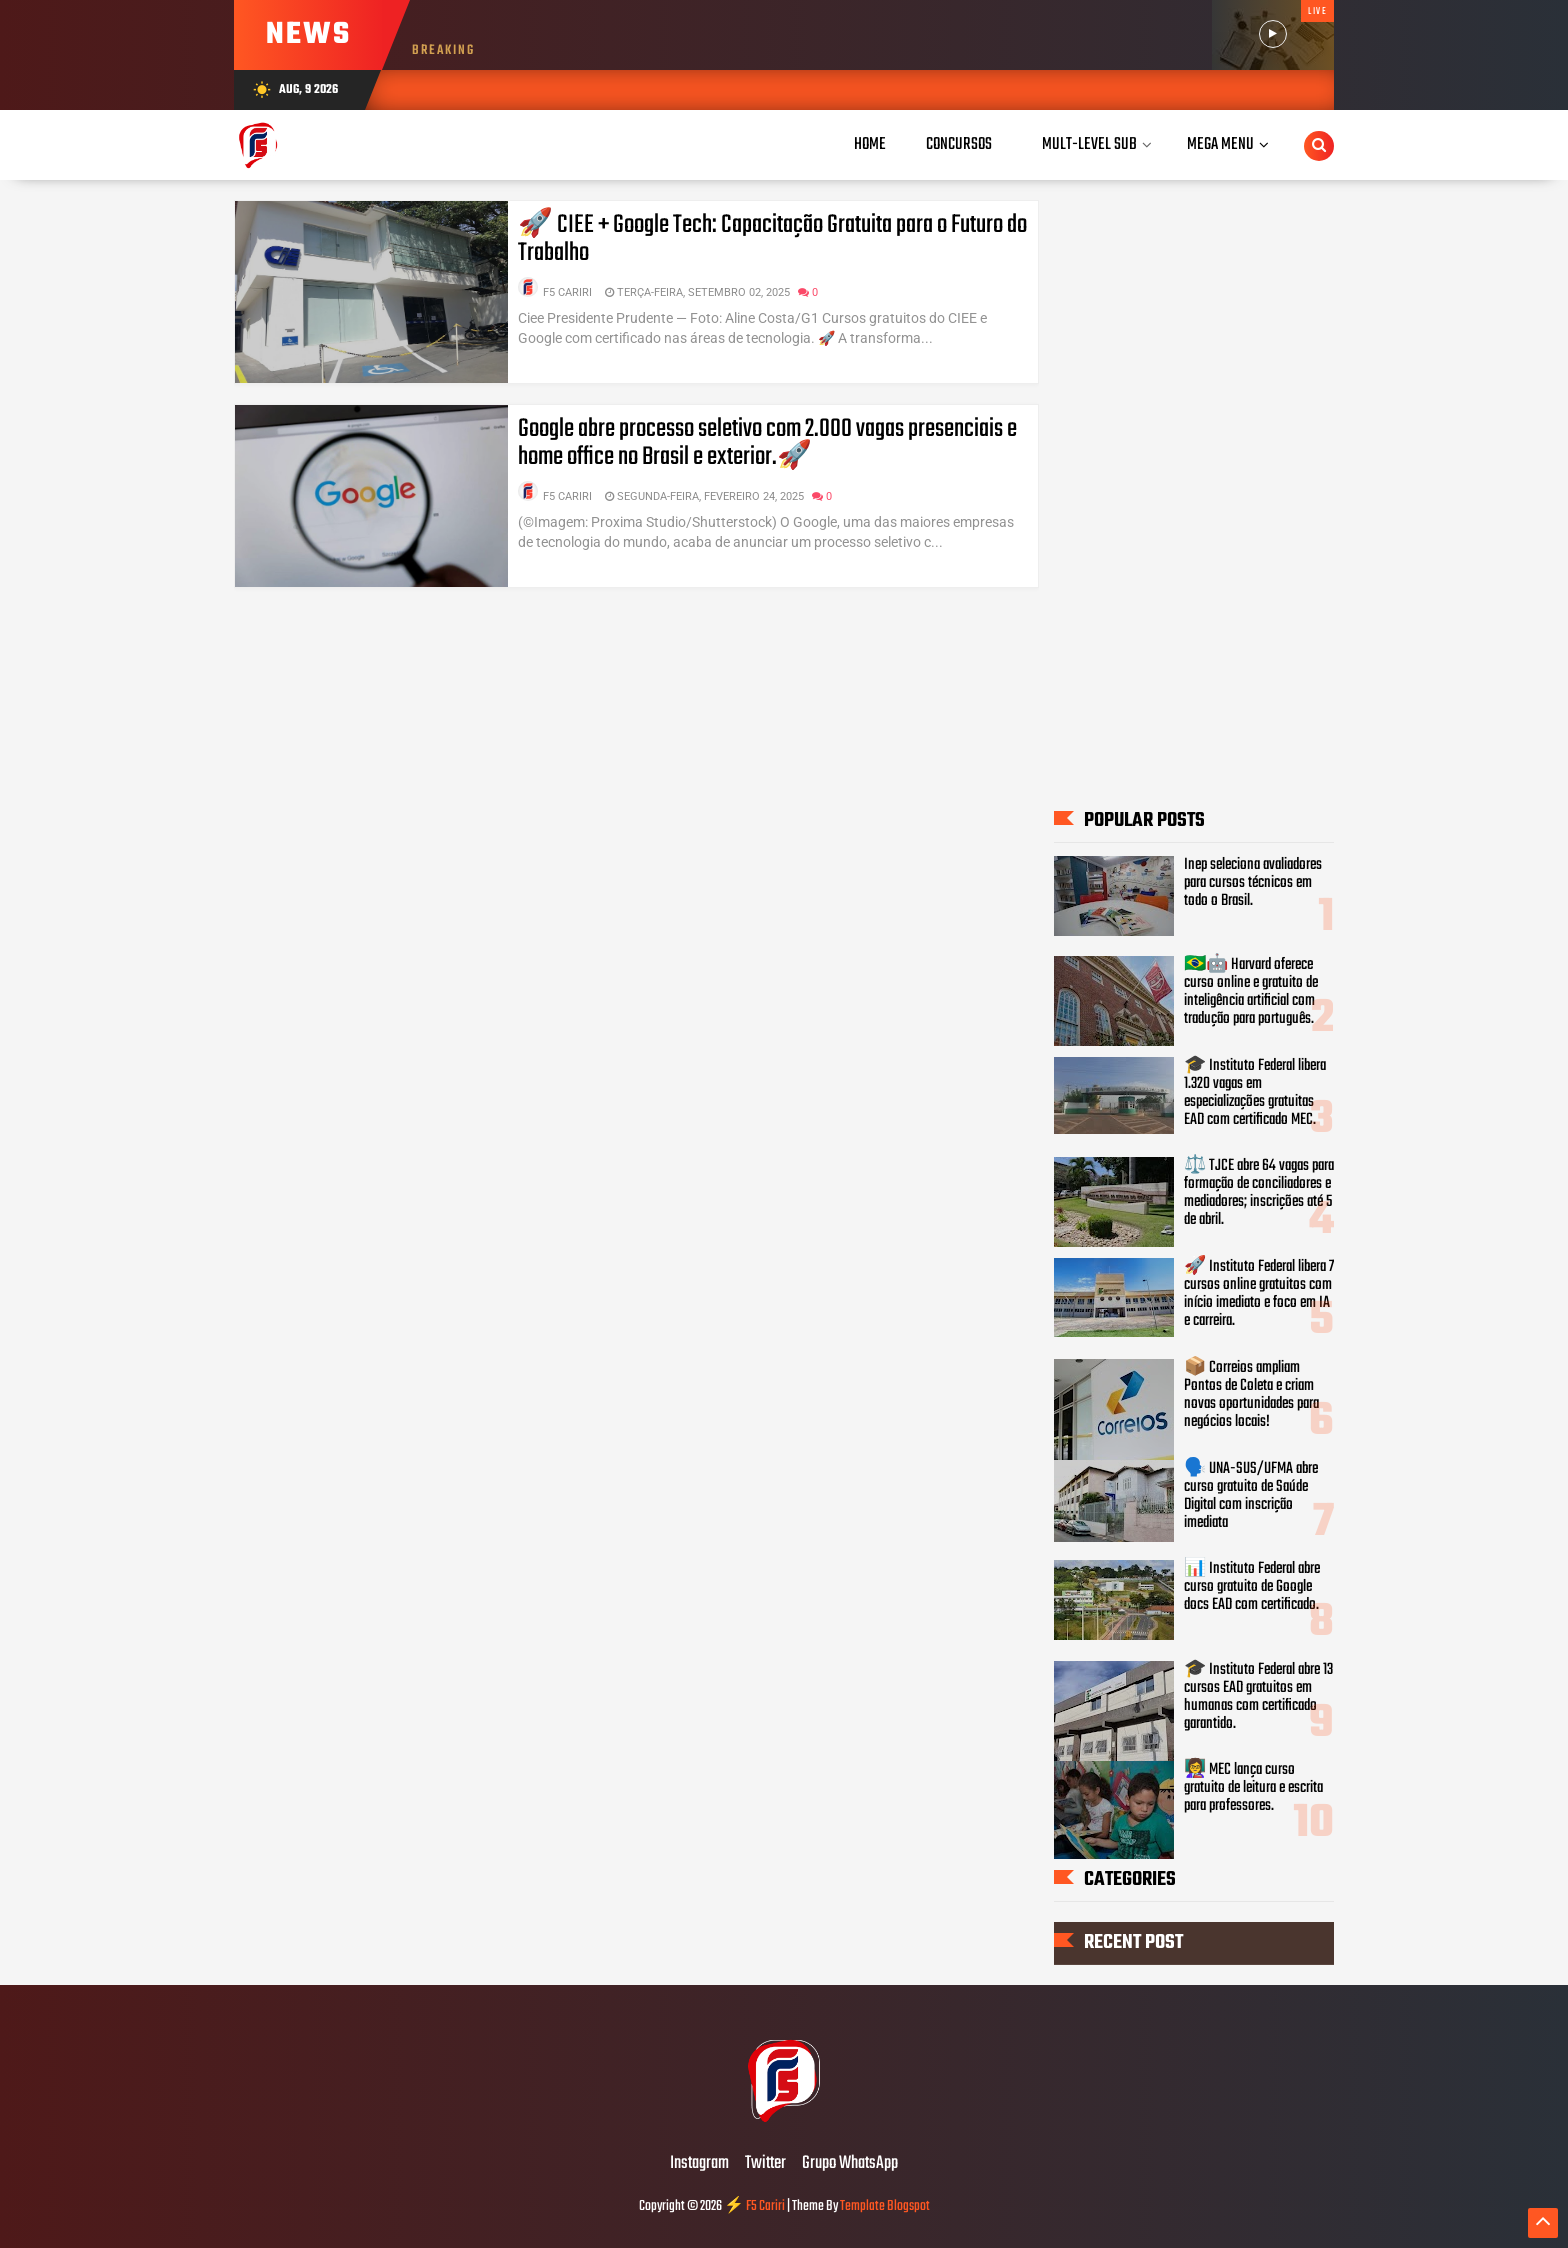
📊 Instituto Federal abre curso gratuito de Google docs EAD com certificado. (1252, 1587)
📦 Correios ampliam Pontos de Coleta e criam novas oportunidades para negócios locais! (1251, 1395)
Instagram (699, 2164)
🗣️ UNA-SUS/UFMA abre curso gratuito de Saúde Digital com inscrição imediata (1251, 1496)
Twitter (765, 2164)
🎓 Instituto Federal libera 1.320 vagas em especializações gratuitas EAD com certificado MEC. (1255, 1093)
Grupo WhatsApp (850, 2164)
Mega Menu (1220, 144)
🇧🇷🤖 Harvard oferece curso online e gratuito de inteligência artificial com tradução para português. (1251, 992)
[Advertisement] (1194, 490)
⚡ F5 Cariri (754, 2206)
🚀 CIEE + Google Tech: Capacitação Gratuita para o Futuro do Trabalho (772, 239)
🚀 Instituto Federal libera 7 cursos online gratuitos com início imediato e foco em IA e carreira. (1259, 1294)
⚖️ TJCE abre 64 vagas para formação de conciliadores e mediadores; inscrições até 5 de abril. (1259, 1193)
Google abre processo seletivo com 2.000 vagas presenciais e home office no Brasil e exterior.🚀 (767, 443)
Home (870, 144)
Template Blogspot (885, 2206)
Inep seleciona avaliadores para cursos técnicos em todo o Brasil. (1253, 883)
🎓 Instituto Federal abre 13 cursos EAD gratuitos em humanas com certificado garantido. (1258, 1697)
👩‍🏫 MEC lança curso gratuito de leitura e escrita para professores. (1253, 1788)
